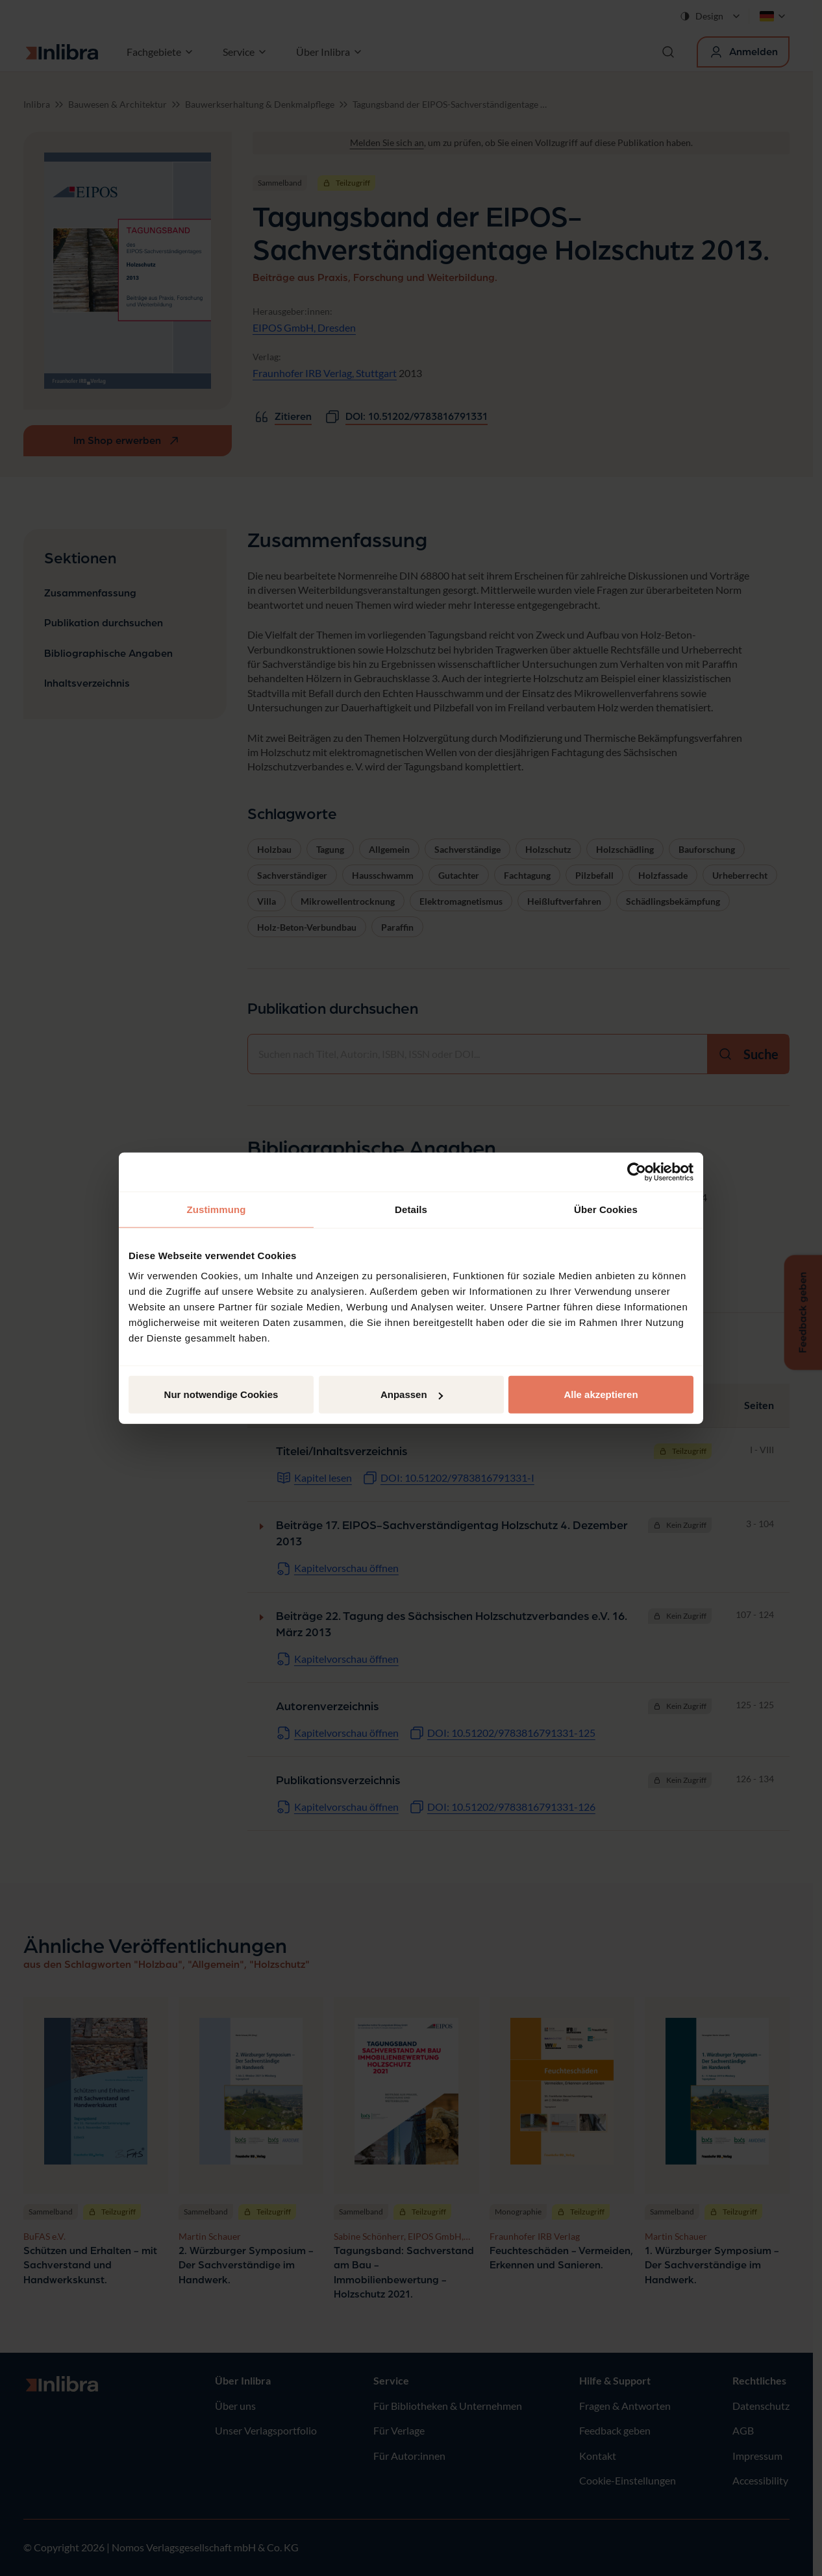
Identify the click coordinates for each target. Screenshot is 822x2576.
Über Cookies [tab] (606, 1208)
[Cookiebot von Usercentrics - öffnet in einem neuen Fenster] (636, 1171)
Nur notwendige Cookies (221, 1394)
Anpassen (411, 1394)
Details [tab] (411, 1208)
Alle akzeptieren (601, 1394)
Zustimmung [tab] (216, 1208)
